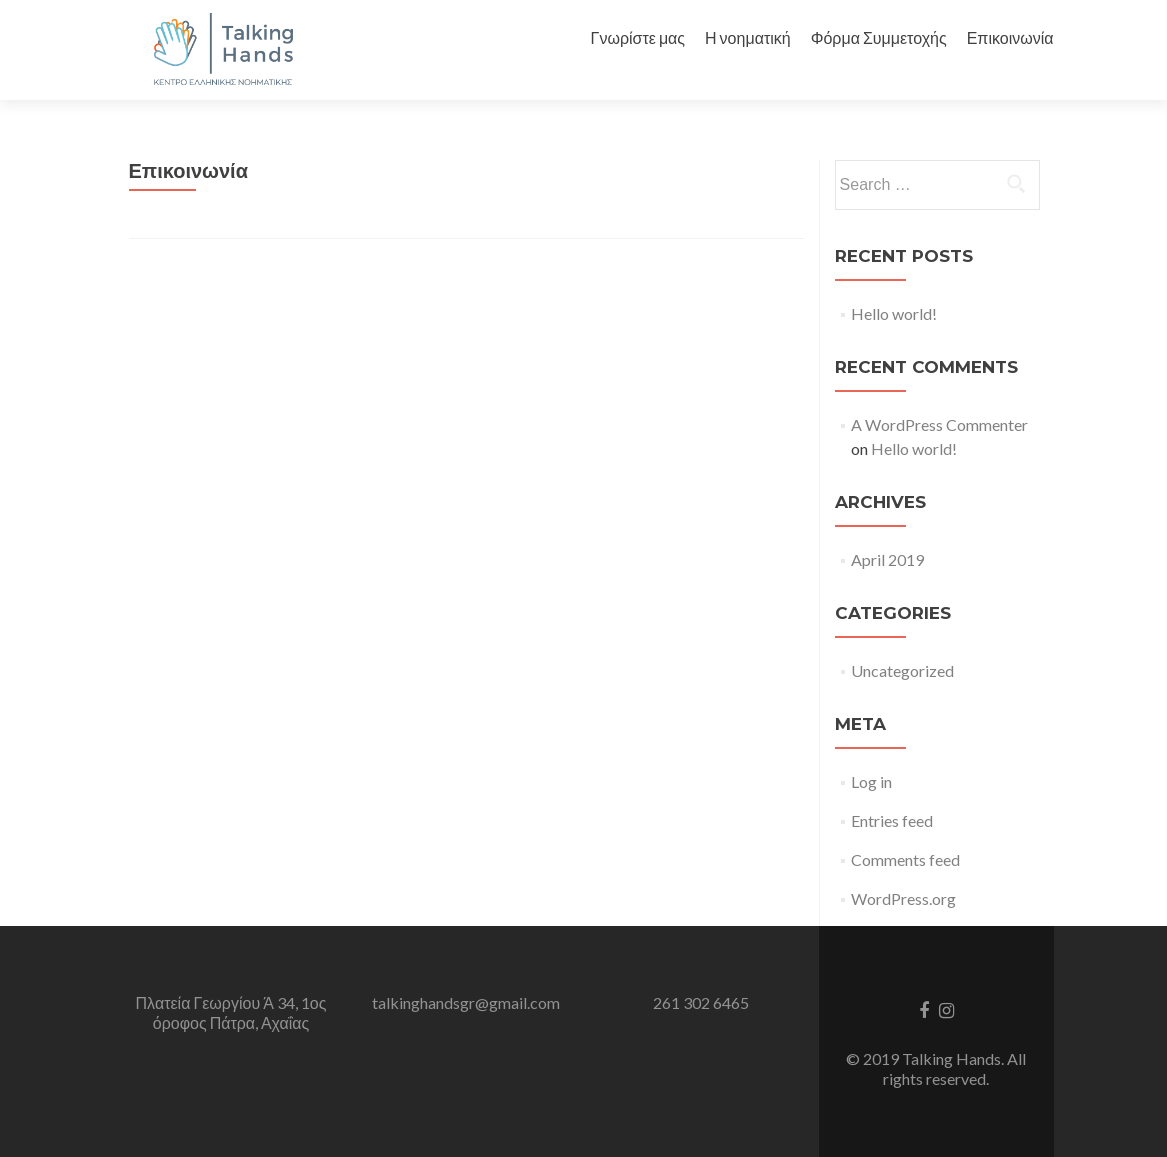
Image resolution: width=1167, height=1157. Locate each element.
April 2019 (887, 559)
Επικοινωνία (1010, 37)
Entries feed (892, 820)
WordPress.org (903, 898)
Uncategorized (902, 670)
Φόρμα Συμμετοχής (879, 37)
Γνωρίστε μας (638, 37)
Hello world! (894, 313)
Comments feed (905, 859)
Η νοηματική (748, 37)
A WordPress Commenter (939, 424)
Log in (871, 781)
